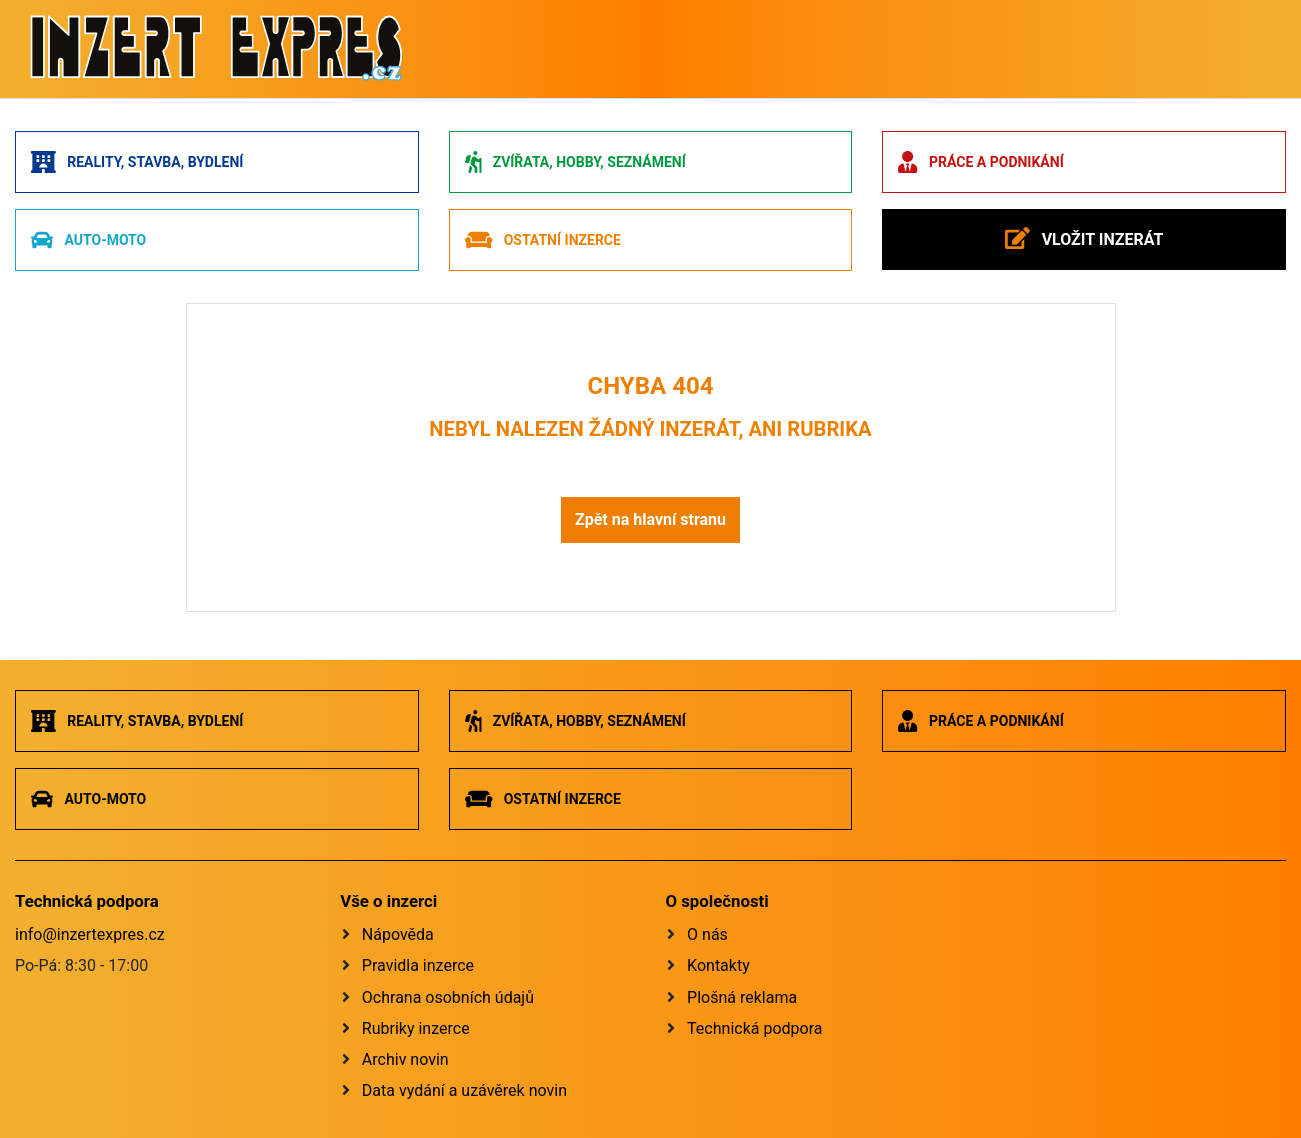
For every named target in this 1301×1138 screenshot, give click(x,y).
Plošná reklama (742, 997)
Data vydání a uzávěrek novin (464, 1090)
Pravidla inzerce (418, 965)
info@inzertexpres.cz (90, 934)
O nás (707, 934)
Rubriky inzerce (416, 1028)
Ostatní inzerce (543, 240)
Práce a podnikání (980, 162)
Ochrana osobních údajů (448, 997)
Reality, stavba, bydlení (137, 162)
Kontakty (718, 965)
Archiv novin (405, 1059)
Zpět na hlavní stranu (650, 519)
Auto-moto (88, 240)
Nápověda (398, 934)
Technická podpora (754, 1028)
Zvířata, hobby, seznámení (575, 162)
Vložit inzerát (1084, 238)
